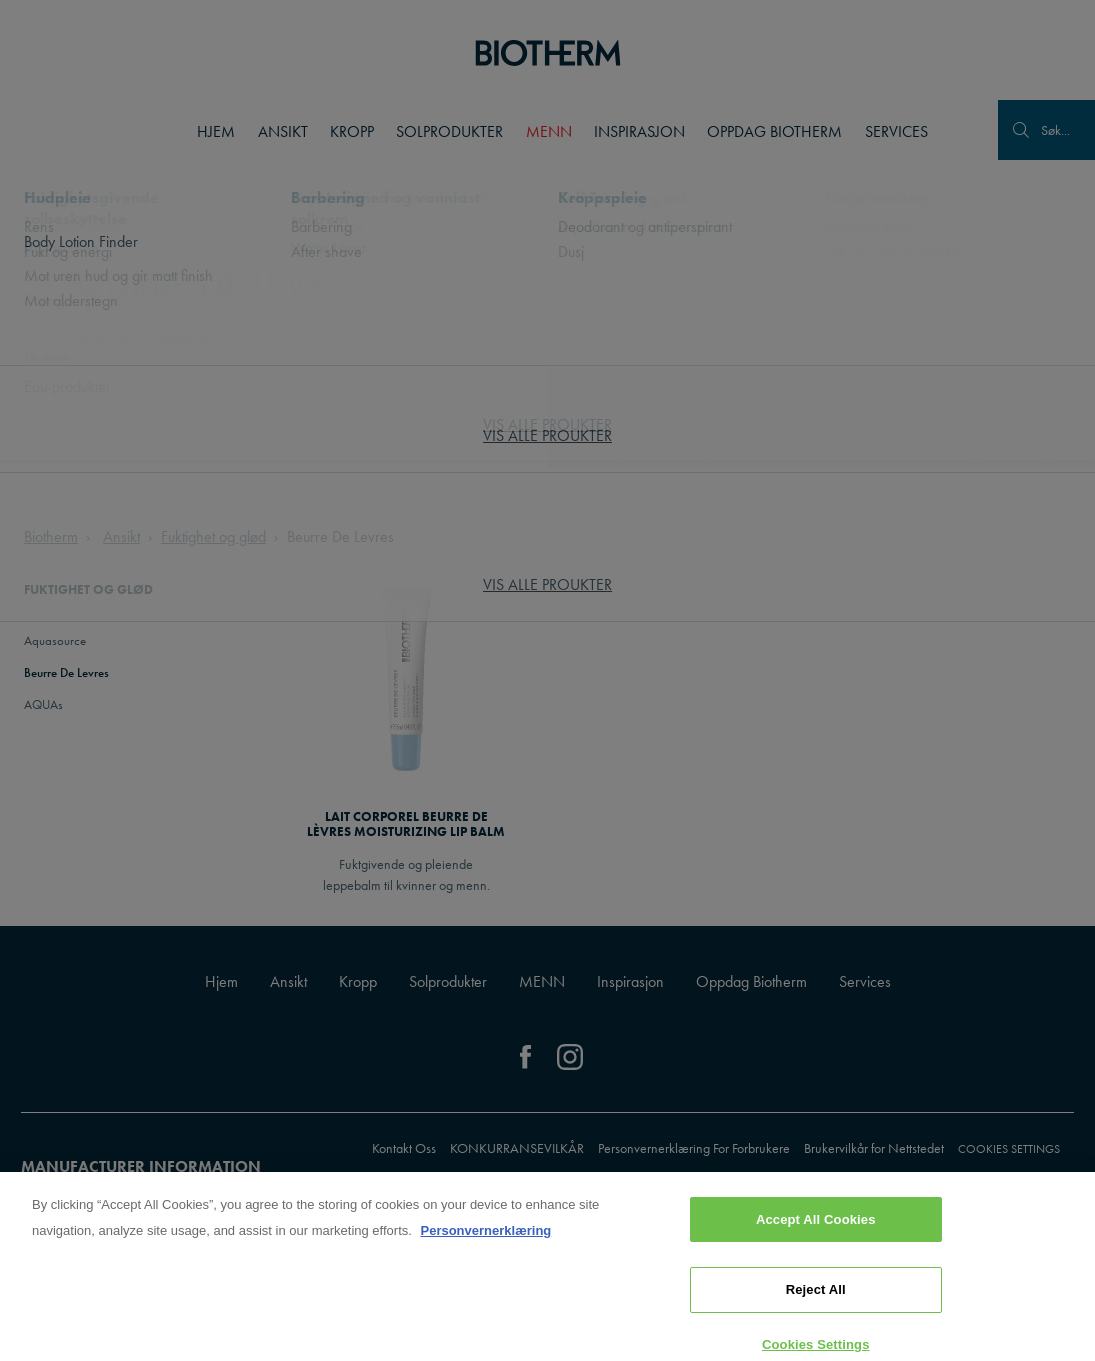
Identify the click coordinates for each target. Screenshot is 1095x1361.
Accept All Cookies (816, 1228)
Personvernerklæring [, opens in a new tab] (485, 1239)
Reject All (816, 1299)
